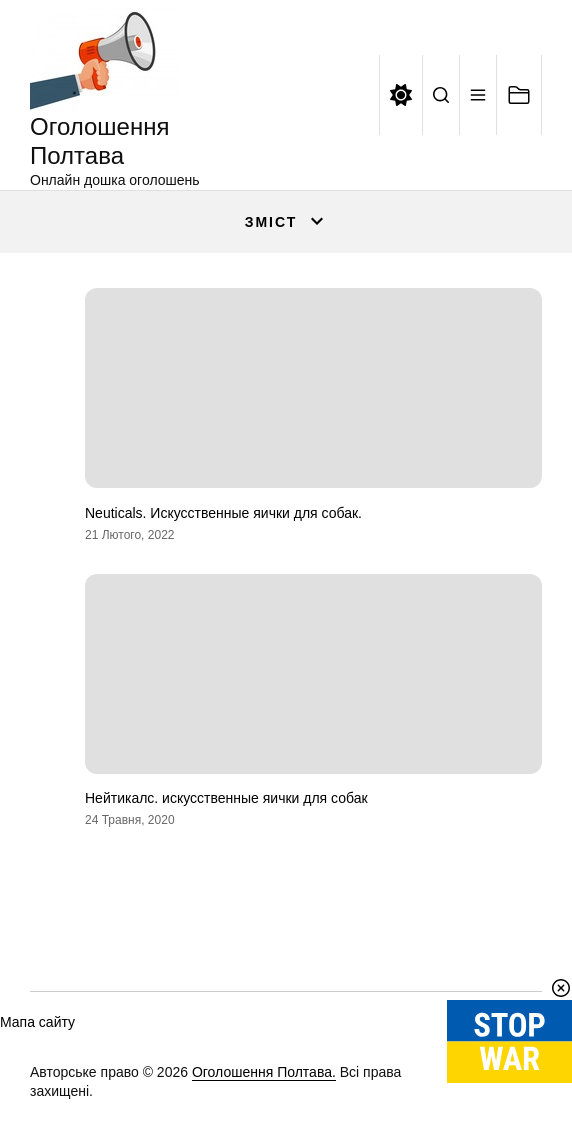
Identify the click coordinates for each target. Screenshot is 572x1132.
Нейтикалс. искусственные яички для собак (226, 798)
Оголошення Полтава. (264, 1072)
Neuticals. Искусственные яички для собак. (223, 513)
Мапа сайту (37, 1022)
